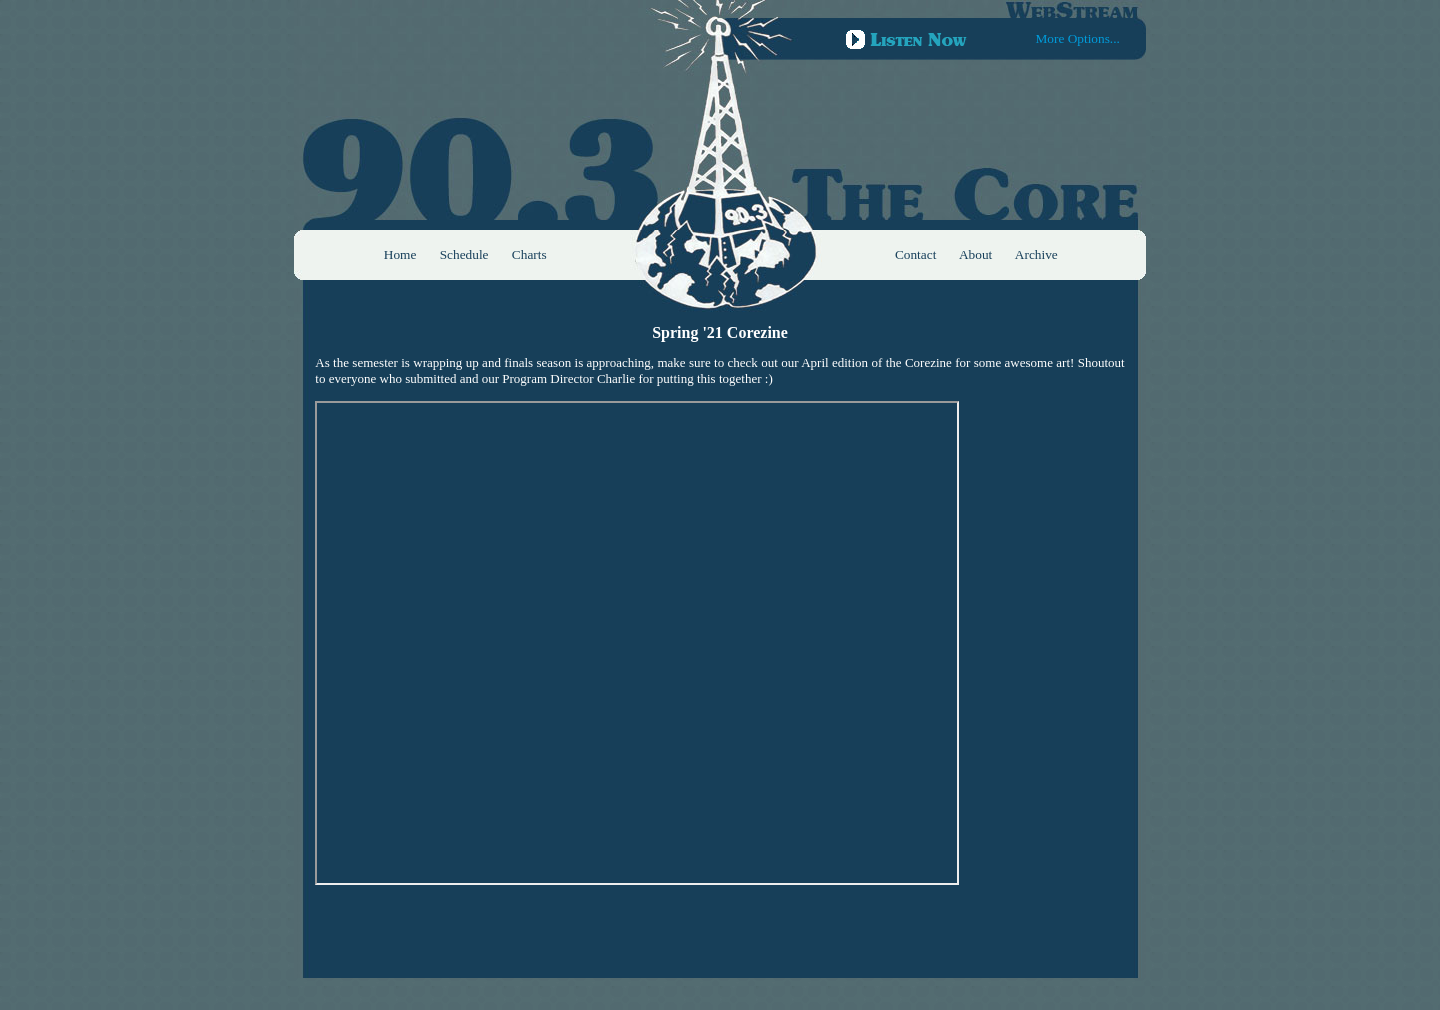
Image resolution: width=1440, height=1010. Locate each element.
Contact (915, 254)
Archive (1036, 254)
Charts (529, 254)
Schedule (464, 254)
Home (400, 254)
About (975, 254)
